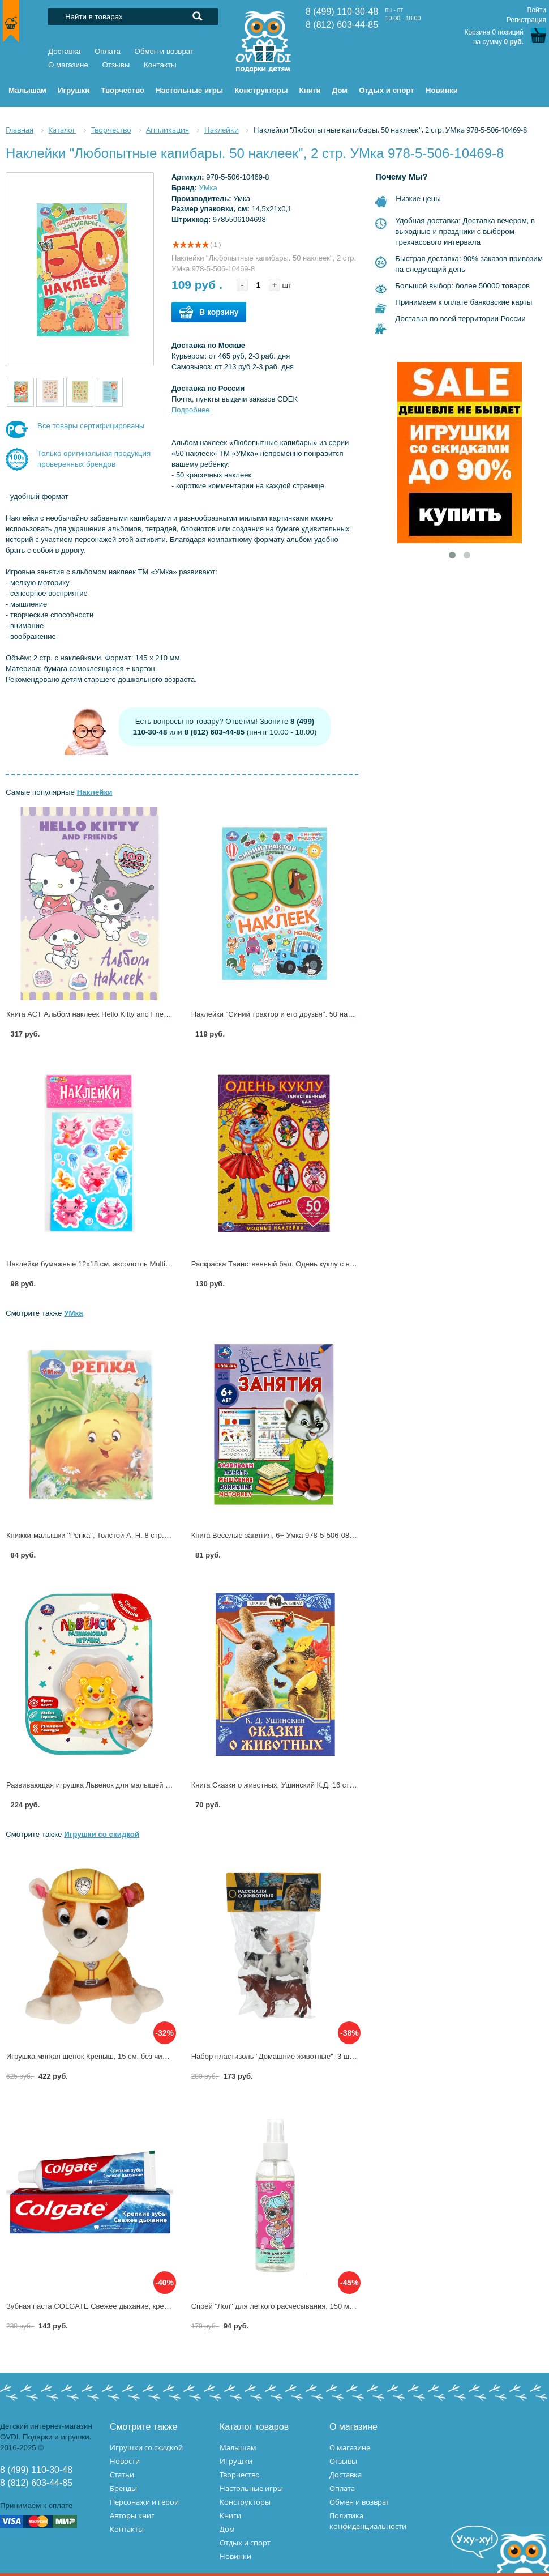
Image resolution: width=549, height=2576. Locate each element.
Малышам (238, 2447)
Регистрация (526, 20)
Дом (227, 2529)
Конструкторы (245, 2502)
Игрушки (236, 2461)
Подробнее (190, 410)
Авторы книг (132, 2515)
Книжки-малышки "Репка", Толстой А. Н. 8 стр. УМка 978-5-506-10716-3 (127, 1535)
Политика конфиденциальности (367, 2520)
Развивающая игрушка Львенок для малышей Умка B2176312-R (115, 1785)
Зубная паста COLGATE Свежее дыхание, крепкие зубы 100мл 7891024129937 (141, 2306)
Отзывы (116, 65)
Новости (125, 2461)
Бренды (123, 2488)
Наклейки (95, 792)
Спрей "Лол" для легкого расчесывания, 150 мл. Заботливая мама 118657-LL (323, 2306)
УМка (208, 188)
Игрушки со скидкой (101, 1834)
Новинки (235, 2556)
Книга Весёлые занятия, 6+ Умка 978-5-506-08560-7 (279, 1535)
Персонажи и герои (144, 2502)
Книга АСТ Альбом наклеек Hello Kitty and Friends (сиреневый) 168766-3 (129, 1014)
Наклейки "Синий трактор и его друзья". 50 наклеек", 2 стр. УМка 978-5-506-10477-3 (334, 1014)
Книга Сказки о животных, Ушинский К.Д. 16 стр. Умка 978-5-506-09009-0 (315, 1785)
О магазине (68, 65)
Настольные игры (251, 2488)
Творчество (240, 2475)
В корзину (209, 312)
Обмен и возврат (164, 51)
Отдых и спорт (245, 2542)
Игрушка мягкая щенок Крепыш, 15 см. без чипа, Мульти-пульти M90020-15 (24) (142, 2056)
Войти (536, 10)
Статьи (122, 2475)
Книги (230, 2515)
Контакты (160, 65)
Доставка (64, 51)
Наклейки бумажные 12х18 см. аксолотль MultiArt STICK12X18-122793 (126, 1264)
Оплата (108, 51)
